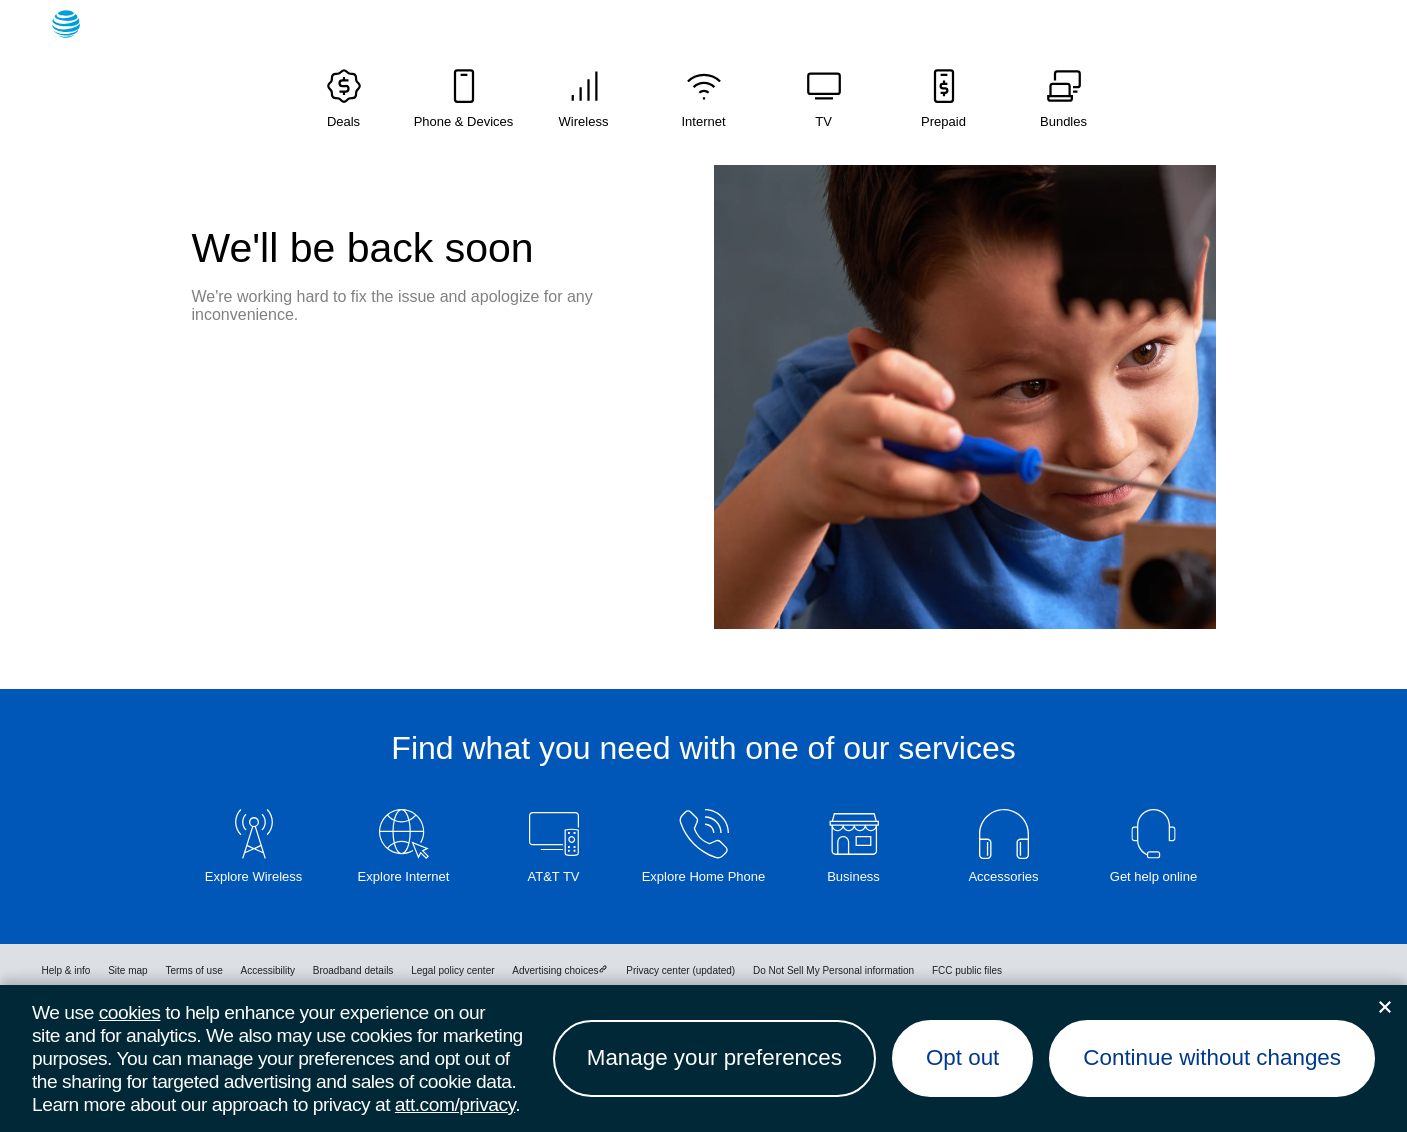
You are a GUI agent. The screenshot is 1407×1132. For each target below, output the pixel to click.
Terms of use (193, 970)
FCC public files (967, 970)
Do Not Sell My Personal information (833, 970)
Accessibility (267, 970)
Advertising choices (560, 970)
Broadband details (353, 970)
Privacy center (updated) (680, 970)
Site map (127, 970)
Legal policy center (452, 970)
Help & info (66, 970)
